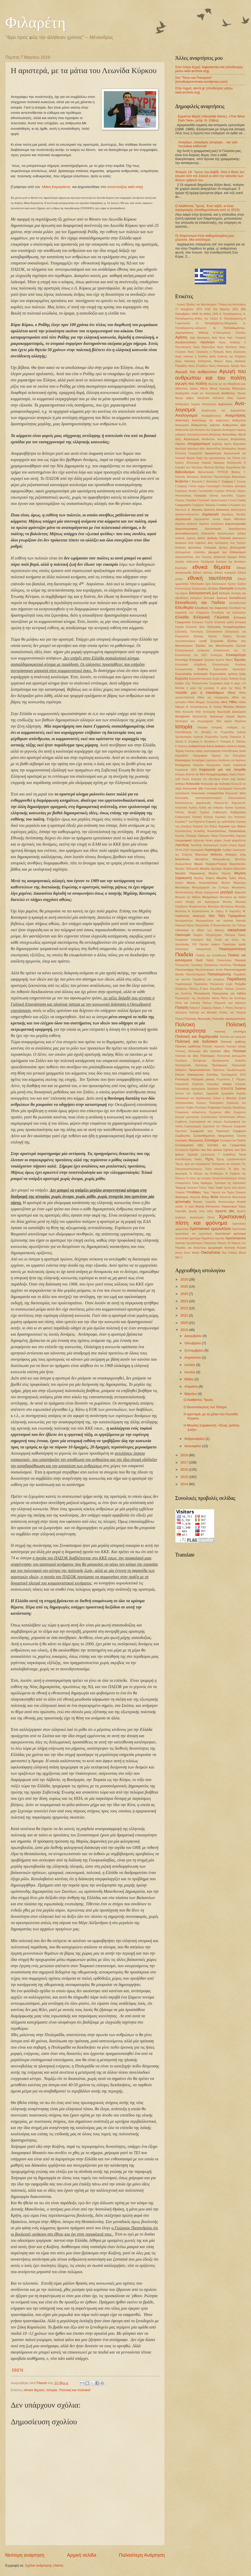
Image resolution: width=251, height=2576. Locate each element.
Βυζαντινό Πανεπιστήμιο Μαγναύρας (223, 476)
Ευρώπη (181, 678)
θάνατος (228, 706)
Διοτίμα (223, 547)
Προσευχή (201, 1065)
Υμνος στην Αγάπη (234, 1187)
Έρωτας (240, 660)
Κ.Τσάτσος (181, 746)
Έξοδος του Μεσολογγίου (214, 645)
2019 (184, 1330)
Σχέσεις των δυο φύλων (206, 1149)
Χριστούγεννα (235, 1238)
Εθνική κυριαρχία (225, 572)
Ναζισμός (199, 915)
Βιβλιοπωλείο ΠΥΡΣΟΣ (213, 472)
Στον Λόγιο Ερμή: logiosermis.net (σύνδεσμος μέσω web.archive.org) (209, 69)
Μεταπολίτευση (184, 892)
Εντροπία (217, 640)
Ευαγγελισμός (220, 664)
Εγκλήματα (207, 561)
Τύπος (202, 1187)
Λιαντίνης (182, 845)
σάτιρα (227, 1084)
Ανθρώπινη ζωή (184, 429)
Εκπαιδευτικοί (237, 603)
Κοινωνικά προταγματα (218, 788)
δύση (242, 556)
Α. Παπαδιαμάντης (230, 314)
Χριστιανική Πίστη (202, 1217)
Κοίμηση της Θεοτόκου (205, 779)
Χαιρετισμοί (229, 1206)
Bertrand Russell (235, 1247)
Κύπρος (208, 817)
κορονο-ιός (203, 802)
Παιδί (199, 960)
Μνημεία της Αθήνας (188, 897)
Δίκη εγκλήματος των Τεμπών (227, 542)
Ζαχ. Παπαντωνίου (196, 683)
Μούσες (227, 901)
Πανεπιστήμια (184, 969)
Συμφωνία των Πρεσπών (209, 1131)
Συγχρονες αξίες (219, 1112)
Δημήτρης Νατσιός (234, 514)
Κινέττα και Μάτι (195, 774)
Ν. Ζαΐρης (217, 911)
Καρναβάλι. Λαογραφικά (191, 755)
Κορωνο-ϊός (239, 802)
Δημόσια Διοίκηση (186, 523)
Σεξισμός (240, 1084)
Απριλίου (191, 1386)
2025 (184, 1286)
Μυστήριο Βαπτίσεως (221, 906)
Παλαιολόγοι (224, 960)
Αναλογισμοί (186, 415)
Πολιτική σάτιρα (236, 1046)
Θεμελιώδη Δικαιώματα (231, 711)
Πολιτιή (179, 1018)
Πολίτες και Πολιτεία (232, 1012)
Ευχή (242, 678)
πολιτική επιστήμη (230, 1031)
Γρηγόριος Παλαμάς (204, 505)
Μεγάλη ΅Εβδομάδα (187, 868)
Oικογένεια (210, 1252)
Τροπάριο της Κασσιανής (230, 1183)
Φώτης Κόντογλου (207, 1206)
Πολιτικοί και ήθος (186, 1055)
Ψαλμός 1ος (238, 1243)
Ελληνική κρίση (223, 622)
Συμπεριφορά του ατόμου (205, 1121)
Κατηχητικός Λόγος (218, 765)
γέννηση (240, 486)
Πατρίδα (240, 984)
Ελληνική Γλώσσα (211, 617)
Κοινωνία (193, 784)
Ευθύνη (203, 669)
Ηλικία (242, 702)
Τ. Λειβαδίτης (227, 1154)
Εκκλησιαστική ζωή (203, 593)
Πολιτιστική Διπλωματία (231, 1055)
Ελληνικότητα (214, 631)
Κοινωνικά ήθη (193, 788)
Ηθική (231, 692)
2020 (184, 1323)
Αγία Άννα (218, 337)
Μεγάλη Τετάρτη (204, 878)
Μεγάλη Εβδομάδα (234, 868)
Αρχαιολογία (213, 453)
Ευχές (216, 678)
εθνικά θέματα (34, 2390)
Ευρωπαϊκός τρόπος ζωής (227, 673)
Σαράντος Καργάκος (205, 1084)
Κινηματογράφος (217, 774)
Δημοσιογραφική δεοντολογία (198, 528)
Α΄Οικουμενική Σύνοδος (229, 332)
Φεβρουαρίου (194, 1439)
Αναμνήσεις (235, 415)
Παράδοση (236, 979)
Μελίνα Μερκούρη (233, 882)
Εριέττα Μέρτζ (223, 659)
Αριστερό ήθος (196, 448)
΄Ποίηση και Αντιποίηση (232, 304)
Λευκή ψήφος (214, 840)
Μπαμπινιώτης (198, 906)
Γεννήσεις (227, 486)
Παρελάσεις (201, 984)
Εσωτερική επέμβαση (190, 664)
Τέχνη (209, 1159)
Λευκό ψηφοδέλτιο (234, 840)
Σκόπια (240, 1088)
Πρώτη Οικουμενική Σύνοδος (196, 1074)
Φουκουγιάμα (227, 1201)
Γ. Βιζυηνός (196, 481)
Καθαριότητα (197, 746)
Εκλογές (224, 593)
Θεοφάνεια (182, 716)
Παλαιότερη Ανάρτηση (142, 2555)
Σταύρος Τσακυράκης (210, 1102)
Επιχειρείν (196, 659)
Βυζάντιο (181, 481)
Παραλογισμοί (183, 984)
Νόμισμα (180, 925)
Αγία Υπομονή (236, 337)
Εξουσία (241, 645)
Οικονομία (182, 935)
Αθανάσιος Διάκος (186, 388)
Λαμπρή (241, 835)
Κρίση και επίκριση (211, 807)
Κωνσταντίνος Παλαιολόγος (226, 831)
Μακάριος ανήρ (235, 854)
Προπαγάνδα (183, 1065)
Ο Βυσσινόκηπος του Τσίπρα (228, 925)
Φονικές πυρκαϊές (204, 1201)
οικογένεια (236, 930)
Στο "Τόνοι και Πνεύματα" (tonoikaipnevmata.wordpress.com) (201, 80)
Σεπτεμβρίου (194, 1350)
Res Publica (229, 1252)
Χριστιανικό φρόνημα (230, 1233)
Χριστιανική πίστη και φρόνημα (210, 1219)
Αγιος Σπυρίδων (198, 365)
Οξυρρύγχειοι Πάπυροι (220, 935)
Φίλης (205, 1197)
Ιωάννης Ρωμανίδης (205, 736)
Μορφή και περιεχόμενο (202, 901)
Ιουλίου (190, 1365)
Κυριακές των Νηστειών (230, 817)
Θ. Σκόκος (215, 706)
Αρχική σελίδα (81, 2555)
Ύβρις (210, 1187)
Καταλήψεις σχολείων (204, 760)
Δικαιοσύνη (239, 538)
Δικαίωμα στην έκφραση (190, 542)
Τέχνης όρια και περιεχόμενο (192, 1164)
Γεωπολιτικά (205, 491)
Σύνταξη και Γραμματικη (226, 1145)
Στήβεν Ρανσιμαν (196, 1107)
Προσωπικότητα (199, 1069)
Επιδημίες (217, 655)
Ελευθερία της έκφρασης (211, 607)
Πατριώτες (181, 988)
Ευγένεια (240, 664)
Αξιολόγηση (191, 439)
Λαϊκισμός (204, 835)
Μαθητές (217, 854)
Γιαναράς (200, 495)
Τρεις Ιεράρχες (202, 1182)
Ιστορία (51, 2390)
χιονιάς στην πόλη (201, 1211)
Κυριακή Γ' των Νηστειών (190, 821)
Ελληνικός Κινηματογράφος (226, 626)
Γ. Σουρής (240, 481)
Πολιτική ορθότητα (188, 1046)
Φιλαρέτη (35, 22)
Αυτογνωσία (234, 462)
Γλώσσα (190, 500)
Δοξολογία (220, 557)
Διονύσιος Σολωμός (202, 547)
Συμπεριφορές (193, 1126)
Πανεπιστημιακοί (196, 974)
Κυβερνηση (220, 812)
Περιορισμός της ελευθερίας (192, 998)
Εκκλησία (226, 588)
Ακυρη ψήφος (184, 398)
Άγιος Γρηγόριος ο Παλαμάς (206, 351)
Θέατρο (241, 706)
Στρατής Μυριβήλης (234, 1107)
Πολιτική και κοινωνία (233, 1036)
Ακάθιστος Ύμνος (233, 393)
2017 (184, 1462)
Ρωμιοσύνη (223, 1079)
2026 (184, 1279)
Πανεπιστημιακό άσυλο (209, 969)
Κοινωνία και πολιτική (215, 783)
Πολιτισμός (207, 1055)
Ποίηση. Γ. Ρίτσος (223, 1007)
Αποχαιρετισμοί (198, 444)
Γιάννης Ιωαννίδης (221, 495)
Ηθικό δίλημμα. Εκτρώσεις (203, 702)
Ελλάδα (182, 617)
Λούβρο (227, 849)
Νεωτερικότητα (184, 920)
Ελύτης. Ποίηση (219, 636)
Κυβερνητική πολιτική (188, 817)
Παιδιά (210, 960)
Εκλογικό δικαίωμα (215, 598)
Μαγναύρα (201, 854)
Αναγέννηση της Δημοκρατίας (223, 410)
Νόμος (191, 925)
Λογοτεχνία (212, 850)
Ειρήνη (232, 583)
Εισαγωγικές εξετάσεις (205, 588)
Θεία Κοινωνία (184, 711)
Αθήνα (204, 388)
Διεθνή (201, 538)
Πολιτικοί (239, 1051)
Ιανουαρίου (193, 1446)
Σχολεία (192, 1154)
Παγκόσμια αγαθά (234, 944)
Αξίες (178, 439)
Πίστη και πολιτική (187, 1002)
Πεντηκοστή (202, 993)
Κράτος (193, 807)
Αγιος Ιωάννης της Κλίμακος (227, 356)
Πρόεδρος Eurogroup (190, 1060)
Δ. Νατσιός (195, 509)
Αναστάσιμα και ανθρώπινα (210, 420)
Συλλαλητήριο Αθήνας (232, 1117)
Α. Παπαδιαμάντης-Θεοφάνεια (216, 323)
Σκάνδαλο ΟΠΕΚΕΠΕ (220, 1088)
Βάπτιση (209, 467)
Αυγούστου (193, 1357)
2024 (184, 1294)
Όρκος (242, 935)
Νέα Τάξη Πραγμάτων (227, 916)
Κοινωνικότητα (237, 798)
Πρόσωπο (219, 1070)
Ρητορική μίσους (203, 1079)
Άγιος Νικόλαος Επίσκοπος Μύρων (199, 361)
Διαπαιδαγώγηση (186, 533)
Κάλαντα (232, 746)
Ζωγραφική (216, 683)
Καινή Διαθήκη (216, 746)
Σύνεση (241, 1135)
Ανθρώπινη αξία (234, 425)
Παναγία (240, 960)
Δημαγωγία (210, 514)
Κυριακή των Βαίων (205, 826)
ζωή (227, 683)
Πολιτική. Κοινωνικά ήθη (191, 1051)
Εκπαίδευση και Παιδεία (200, 602)
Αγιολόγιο (208, 342)
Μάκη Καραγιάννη (56, 187)
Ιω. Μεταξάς (203, 732)
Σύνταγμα (211, 1140)
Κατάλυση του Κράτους (232, 760)
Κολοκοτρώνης (184, 802)
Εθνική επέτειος (203, 572)
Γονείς (241, 500)
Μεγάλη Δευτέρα (211, 868)
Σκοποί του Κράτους (189, 1093)
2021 (184, 1315)
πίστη (215, 998)
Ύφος (206, 1192)
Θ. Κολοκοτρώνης (197, 706)
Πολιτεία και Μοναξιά (203, 1012)
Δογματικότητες (184, 557)
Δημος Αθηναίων (234, 519)
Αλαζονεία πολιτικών (210, 398)
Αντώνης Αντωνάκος (223, 434)
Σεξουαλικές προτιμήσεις (190, 1088)
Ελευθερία (184, 607)
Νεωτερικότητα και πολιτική (214, 920)
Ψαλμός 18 (224, 1243)
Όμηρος (198, 935)
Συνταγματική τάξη (189, 1145)
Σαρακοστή (182, 1084)
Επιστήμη (181, 659)
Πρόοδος (240, 1060)
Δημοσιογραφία (235, 523)
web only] (135, 187)
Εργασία (209, 659)
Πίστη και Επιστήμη (233, 998)
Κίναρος (180, 774)
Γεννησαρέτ (213, 486)
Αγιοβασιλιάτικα (185, 342)
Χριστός (219, 1238)
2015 (184, 1477)
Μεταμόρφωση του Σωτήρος (210, 887)
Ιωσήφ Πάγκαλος (231, 736)
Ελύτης (198, 636)
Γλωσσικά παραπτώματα (212, 500)
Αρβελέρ (217, 444)
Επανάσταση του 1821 (191, 655)
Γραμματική (183, 504)
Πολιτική (185, 1024)
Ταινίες (198, 1159)
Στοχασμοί (214, 1107)
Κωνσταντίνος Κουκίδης (190, 831)
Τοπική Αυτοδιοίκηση (224, 1178)
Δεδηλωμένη (238, 509)
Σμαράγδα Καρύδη (233, 1093)
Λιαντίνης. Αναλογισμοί (204, 845)
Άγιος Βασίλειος (227, 347)
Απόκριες (223, 439)
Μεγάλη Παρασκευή (190, 873)
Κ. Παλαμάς (224, 741)
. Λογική (180, 304)
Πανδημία (239, 964)
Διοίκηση (180, 547)
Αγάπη (181, 337)
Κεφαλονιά (239, 765)
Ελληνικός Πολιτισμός (189, 631)
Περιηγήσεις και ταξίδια (229, 993)
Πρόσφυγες (219, 1065)
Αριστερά (180, 448)
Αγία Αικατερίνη (200, 337)
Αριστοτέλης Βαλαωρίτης (221, 448)
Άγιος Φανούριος (219, 365)
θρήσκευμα (216, 716)
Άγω (243, 365)
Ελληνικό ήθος (195, 627)
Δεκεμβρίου (193, 1336)
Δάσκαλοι (209, 509)
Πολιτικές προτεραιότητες (229, 1018)
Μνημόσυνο (210, 897)
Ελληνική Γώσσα (202, 622)
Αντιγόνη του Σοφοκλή (208, 429)
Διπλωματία (238, 547)
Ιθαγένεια (240, 721)
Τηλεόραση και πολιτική (226, 1164)
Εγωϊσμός (181, 568)
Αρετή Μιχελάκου (235, 444)
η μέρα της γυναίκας (200, 688)
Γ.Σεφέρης (181, 486)
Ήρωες (180, 706)
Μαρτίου (191, 1394)
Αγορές (235, 365)
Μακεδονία (182, 859)
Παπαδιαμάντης (219, 974)
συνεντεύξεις (117, 187)
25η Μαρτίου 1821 (225, 309)
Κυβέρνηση (238, 812)
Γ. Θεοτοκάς (210, 481)
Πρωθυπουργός (236, 1070)
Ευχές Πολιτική (230, 678)
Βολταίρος (193, 476)
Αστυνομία (192, 462)
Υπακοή (180, 1192)
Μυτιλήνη (180, 911)
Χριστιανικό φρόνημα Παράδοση (194, 1238)
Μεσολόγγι (182, 887)
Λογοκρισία (196, 849)
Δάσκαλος (223, 509)
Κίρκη (233, 774)
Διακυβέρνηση (237, 528)
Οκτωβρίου (193, 1343)
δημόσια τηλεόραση (211, 523)
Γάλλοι (192, 486)
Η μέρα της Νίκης (228, 688)
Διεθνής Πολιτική (218, 538)
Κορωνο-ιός (221, 802)
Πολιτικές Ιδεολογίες (197, 1018)
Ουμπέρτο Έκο (201, 939)
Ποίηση (181, 1007)
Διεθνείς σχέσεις (185, 538)
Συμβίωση (181, 1121)
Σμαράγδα (212, 1093)
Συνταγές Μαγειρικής (189, 1140)
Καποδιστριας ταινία (234, 751)
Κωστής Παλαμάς (186, 835)
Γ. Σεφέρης (226, 481)
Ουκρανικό (181, 939)
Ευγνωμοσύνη (183, 669)
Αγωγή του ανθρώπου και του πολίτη (210, 374)
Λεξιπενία (198, 840)
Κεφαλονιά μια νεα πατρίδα (222, 769)
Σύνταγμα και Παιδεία (233, 1140)
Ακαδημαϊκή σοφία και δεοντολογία (197, 393)
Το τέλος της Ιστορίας (198, 1178)
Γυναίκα (221, 504)
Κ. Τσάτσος (239, 741)
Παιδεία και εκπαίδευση (211, 955)
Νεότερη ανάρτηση (24, 2555)
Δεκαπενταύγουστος (187, 514)
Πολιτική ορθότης (233, 1041)
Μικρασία (240, 892)
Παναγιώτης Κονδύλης (218, 965)
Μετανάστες (239, 887)
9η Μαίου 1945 (208, 314)
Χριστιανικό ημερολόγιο (210, 1228)
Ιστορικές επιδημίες (225, 727)
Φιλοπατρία (239, 1197)
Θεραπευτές (199, 716)
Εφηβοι (179, 683)
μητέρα (226, 892)
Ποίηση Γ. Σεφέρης (200, 1007)
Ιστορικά (202, 727)
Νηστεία (241, 920)
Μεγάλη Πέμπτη (220, 873)
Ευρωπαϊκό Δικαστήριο (230, 669)
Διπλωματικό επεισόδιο (190, 552)
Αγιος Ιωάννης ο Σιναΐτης (191, 356)
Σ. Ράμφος (239, 1079)
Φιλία (214, 1197)
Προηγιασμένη (220, 1060)
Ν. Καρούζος (233, 911)
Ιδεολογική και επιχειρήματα (194, 721)
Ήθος (233, 702)
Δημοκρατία (183, 519)
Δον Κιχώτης (203, 557)
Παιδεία (184, 954)
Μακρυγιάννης (221, 859)
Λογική (223, 845)
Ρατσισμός (182, 1079)
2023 (184, 1301)
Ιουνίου (190, 1372)
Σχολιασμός (208, 1154)
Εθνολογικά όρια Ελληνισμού (208, 583)
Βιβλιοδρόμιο (185, 472)
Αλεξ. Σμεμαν (236, 398)
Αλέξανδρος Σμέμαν (187, 404)
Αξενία (242, 434)
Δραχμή (232, 557)
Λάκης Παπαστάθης (223, 835)
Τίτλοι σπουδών (215, 1169)
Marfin (195, 1252)
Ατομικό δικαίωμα (213, 462)
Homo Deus (182, 1252)
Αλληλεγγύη (209, 404)
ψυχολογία (215, 1247)
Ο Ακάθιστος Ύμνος (198, 1400)
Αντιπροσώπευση (197, 434)
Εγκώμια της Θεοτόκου (231, 561)
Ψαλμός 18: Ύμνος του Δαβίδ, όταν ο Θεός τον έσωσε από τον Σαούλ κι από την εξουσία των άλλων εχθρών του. (209, 176)
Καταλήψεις (183, 760)
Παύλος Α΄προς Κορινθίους (206, 988)
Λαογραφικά (183, 840)
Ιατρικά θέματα (236, 716)
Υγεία (218, 1187)
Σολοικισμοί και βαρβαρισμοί (193, 1098)
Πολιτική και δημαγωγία (196, 1036)
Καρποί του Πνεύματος (229, 755)
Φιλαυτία (195, 1197)
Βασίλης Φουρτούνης (228, 467)
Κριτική (229, 807)
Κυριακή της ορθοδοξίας (220, 821)
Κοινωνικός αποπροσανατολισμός (198, 798)
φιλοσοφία (182, 1202)
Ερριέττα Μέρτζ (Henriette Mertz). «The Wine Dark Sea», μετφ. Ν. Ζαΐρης (211, 118)
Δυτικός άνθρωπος (187, 561)
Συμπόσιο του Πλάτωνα (217, 1126)
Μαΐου (189, 1379)
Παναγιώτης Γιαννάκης (189, 965)
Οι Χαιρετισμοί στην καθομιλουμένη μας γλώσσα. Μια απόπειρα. (204, 237)
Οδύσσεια (182, 930)
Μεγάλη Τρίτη (226, 878)
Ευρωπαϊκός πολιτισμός (191, 673)
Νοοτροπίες (202, 925)
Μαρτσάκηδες (237, 864)
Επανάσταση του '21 (230, 650)
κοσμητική (181, 807)
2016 (184, 1469)
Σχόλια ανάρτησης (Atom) (44, 2565)
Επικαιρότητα (236, 655)
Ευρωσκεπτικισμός (200, 678)
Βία (244, 467)
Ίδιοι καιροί (224, 721)
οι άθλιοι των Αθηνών (208, 930)
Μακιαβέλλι (201, 859)
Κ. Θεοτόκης (208, 741)
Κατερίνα (198, 765)
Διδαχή (241, 533)
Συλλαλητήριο (209, 1117)
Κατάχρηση (182, 765)
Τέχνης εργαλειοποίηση (231, 1159)
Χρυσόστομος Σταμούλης (201, 1243)
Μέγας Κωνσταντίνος (202, 882)
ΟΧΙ (194, 944)
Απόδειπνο (208, 439)
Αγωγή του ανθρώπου (196, 371)
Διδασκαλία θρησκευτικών (218, 533)
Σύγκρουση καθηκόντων (190, 1112)
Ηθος (224, 702)
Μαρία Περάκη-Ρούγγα (210, 863)
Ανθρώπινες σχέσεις (205, 425)
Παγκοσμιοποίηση (232, 949)
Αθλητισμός (239, 388)
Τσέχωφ (180, 1187)
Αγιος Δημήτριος (235, 351)
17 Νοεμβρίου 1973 (188, 309)
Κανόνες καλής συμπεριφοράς (203, 751)
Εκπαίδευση (238, 597)
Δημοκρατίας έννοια (207, 519)
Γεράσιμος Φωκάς (186, 491)
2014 (184, 1484)
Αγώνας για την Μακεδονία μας (227, 383)
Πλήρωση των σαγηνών (230, 1002)
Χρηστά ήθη (225, 1211)
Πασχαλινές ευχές (221, 984)
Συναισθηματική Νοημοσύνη (213, 1135)
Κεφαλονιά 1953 (186, 769)
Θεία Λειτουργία (205, 711)
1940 (207, 309)
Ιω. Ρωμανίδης (224, 732)
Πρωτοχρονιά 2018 (233, 1074)
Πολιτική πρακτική (213, 1046)
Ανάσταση (182, 420)
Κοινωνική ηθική (236, 793)
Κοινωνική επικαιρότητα (207, 793)
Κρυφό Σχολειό (198, 812)
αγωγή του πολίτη (191, 383)
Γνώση (232, 500)
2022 (184, 1308)
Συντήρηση (182, 1149)
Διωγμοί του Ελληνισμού (227, 552)
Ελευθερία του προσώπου (229, 612)
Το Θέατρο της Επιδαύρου (206, 1173)
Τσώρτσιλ (192, 1187)
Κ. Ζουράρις (192, 741)
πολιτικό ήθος (220, 1051)
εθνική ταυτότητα (210, 578)
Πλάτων (207, 1002)
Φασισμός (182, 1197)
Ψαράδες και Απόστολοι (190, 1247)
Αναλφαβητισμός (211, 415)
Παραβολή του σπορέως (209, 979)
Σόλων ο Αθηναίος (225, 1098)
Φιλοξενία (225, 1197)
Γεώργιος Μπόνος (225, 491)
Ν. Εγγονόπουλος (199, 911)
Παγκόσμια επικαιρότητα (193, 949)
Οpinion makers (209, 944)
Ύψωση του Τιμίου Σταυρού (228, 1192)
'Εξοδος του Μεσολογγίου (201, 304)
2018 (184, 1455)
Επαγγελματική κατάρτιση (192, 650)
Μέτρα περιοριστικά (207, 892)
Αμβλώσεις (225, 404)
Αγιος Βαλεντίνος (204, 347)
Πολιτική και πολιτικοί (74, 2390)
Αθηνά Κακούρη (220, 388)
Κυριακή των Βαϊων (232, 826)
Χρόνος (180, 1243)
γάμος (201, 486)
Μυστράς (240, 906)
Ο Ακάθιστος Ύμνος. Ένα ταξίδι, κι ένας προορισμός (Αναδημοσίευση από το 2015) (207, 208)
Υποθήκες (193, 1192)
